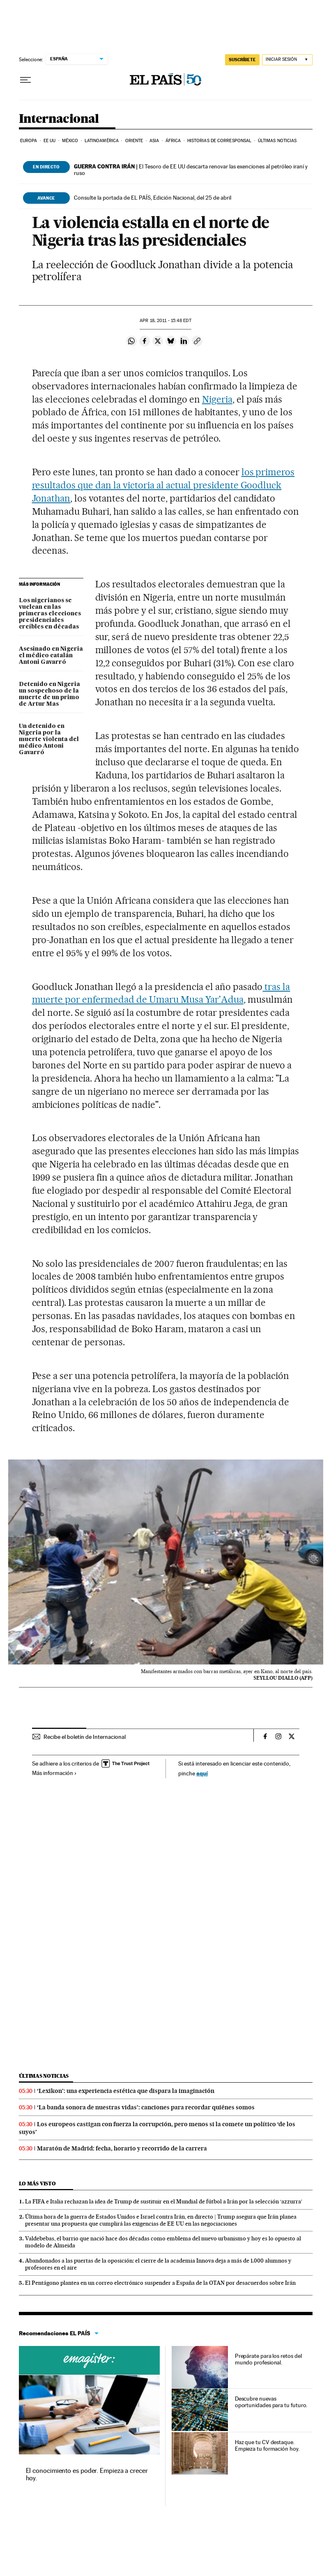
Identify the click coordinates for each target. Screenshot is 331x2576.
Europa (28, 140)
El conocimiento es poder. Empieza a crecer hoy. (87, 2474)
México (70, 140)
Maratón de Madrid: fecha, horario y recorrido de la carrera (122, 2148)
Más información (54, 1773)
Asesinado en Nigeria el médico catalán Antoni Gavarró (51, 655)
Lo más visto (37, 2183)
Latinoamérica (102, 140)
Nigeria (217, 399)
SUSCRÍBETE (242, 59)
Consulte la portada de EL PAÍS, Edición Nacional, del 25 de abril (152, 197)
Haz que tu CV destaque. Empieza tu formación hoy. (267, 2445)
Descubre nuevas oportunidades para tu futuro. (271, 2401)
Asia (154, 140)
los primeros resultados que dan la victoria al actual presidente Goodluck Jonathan (163, 485)
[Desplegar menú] (25, 80)
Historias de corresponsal (219, 140)
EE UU (50, 140)
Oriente (134, 140)
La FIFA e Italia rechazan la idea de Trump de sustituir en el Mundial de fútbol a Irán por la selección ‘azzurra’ (163, 2201)
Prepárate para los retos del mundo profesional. (268, 2359)
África (173, 140)
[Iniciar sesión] (287, 59)
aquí (202, 1773)
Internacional (59, 119)
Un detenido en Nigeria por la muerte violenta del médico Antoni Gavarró (49, 739)
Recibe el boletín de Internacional (85, 1736)
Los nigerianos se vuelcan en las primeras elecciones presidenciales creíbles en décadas (50, 614)
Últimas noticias (277, 140)
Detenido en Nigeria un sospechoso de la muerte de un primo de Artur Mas (49, 694)
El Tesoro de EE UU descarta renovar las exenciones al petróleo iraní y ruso (191, 169)
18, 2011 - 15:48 (165, 320)
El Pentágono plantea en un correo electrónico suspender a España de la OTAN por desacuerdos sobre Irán (160, 2282)
